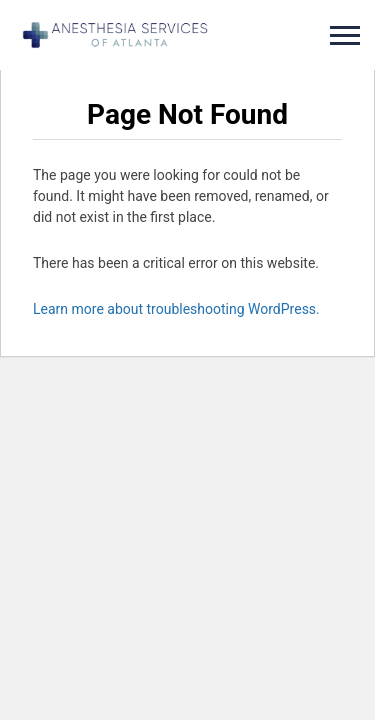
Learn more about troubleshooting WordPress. (176, 309)
